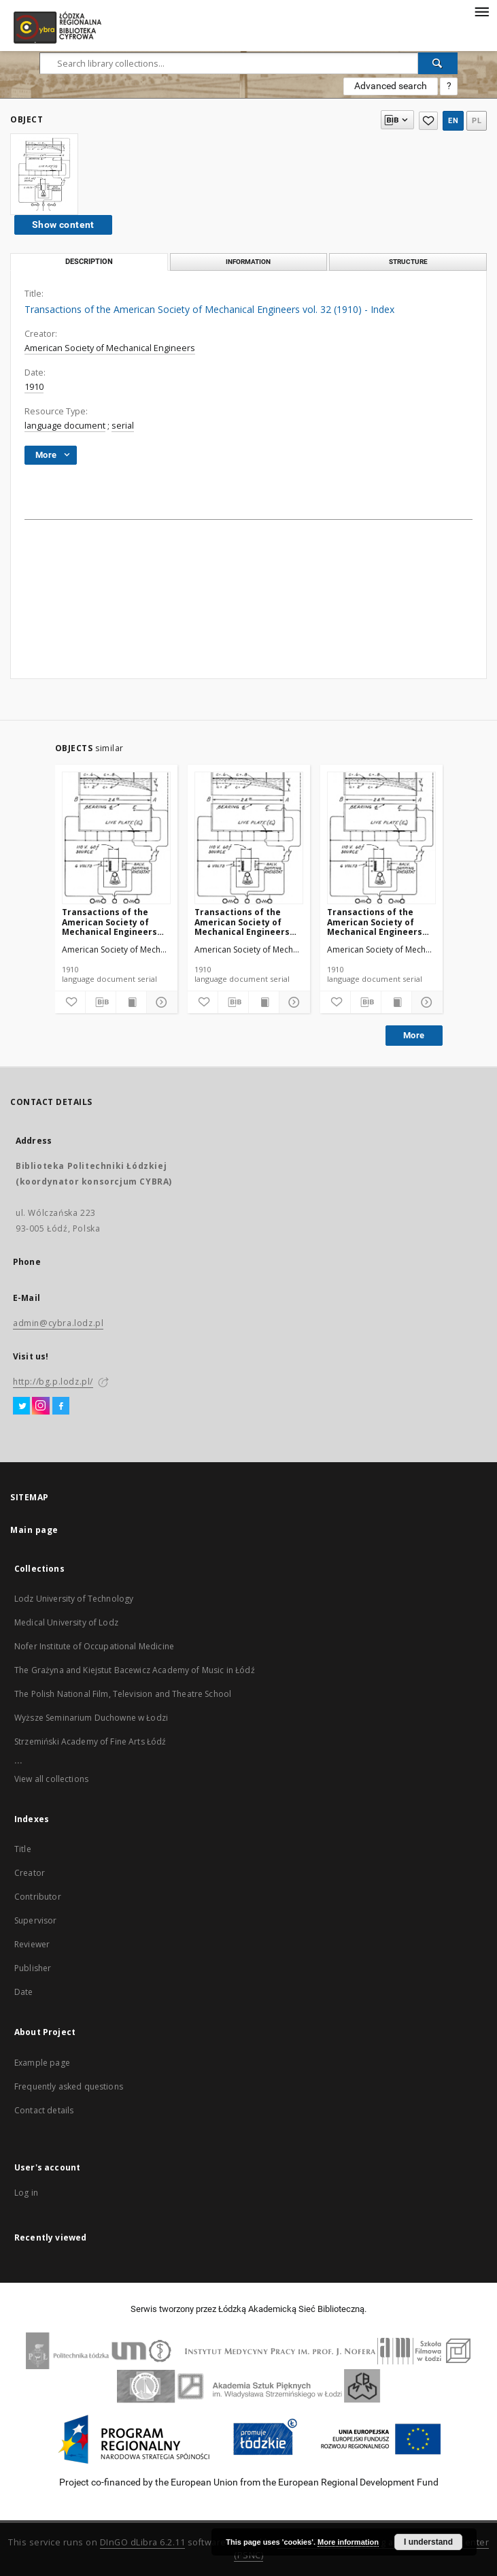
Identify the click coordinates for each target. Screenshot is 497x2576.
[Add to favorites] (70, 1002)
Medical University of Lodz (66, 1622)
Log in (26, 2192)
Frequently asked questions (68, 2086)
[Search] (438, 63)
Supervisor (35, 1920)
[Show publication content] (131, 1002)
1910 (34, 387)
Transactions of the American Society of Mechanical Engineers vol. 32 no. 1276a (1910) (110, 921)
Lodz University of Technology (73, 1598)
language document (64, 425)
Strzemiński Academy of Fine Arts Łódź (90, 1741)
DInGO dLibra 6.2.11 (143, 2542)
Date (23, 1992)
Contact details (43, 2110)
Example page (42, 2062)
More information (348, 2542)
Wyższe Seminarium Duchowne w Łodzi (91, 1717)
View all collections (51, 1779)
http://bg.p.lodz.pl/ (53, 1381)
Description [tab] (89, 261)
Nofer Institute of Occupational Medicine (94, 1646)
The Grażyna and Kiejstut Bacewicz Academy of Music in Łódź (134, 1670)
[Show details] (160, 1002)
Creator (29, 1873)
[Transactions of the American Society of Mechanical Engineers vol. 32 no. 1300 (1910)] (381, 838)
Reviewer (32, 1944)
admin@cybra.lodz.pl (58, 1323)
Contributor (37, 1896)
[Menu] (481, 11)
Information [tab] (248, 261)
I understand (428, 2542)
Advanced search (390, 85)
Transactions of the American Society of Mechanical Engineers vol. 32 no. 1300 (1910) (374, 921)
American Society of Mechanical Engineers (109, 348)
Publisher (32, 1968)
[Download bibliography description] (101, 1002)
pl (476, 120)
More (414, 1035)
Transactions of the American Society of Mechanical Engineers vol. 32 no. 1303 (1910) (242, 921)
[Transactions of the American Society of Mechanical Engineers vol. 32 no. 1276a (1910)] (116, 838)
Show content (63, 224)
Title (22, 1849)
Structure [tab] (408, 261)
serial (123, 425)
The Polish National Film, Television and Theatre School (122, 1694)
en (453, 120)
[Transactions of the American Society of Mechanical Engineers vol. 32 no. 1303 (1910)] (249, 838)
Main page (34, 1530)
